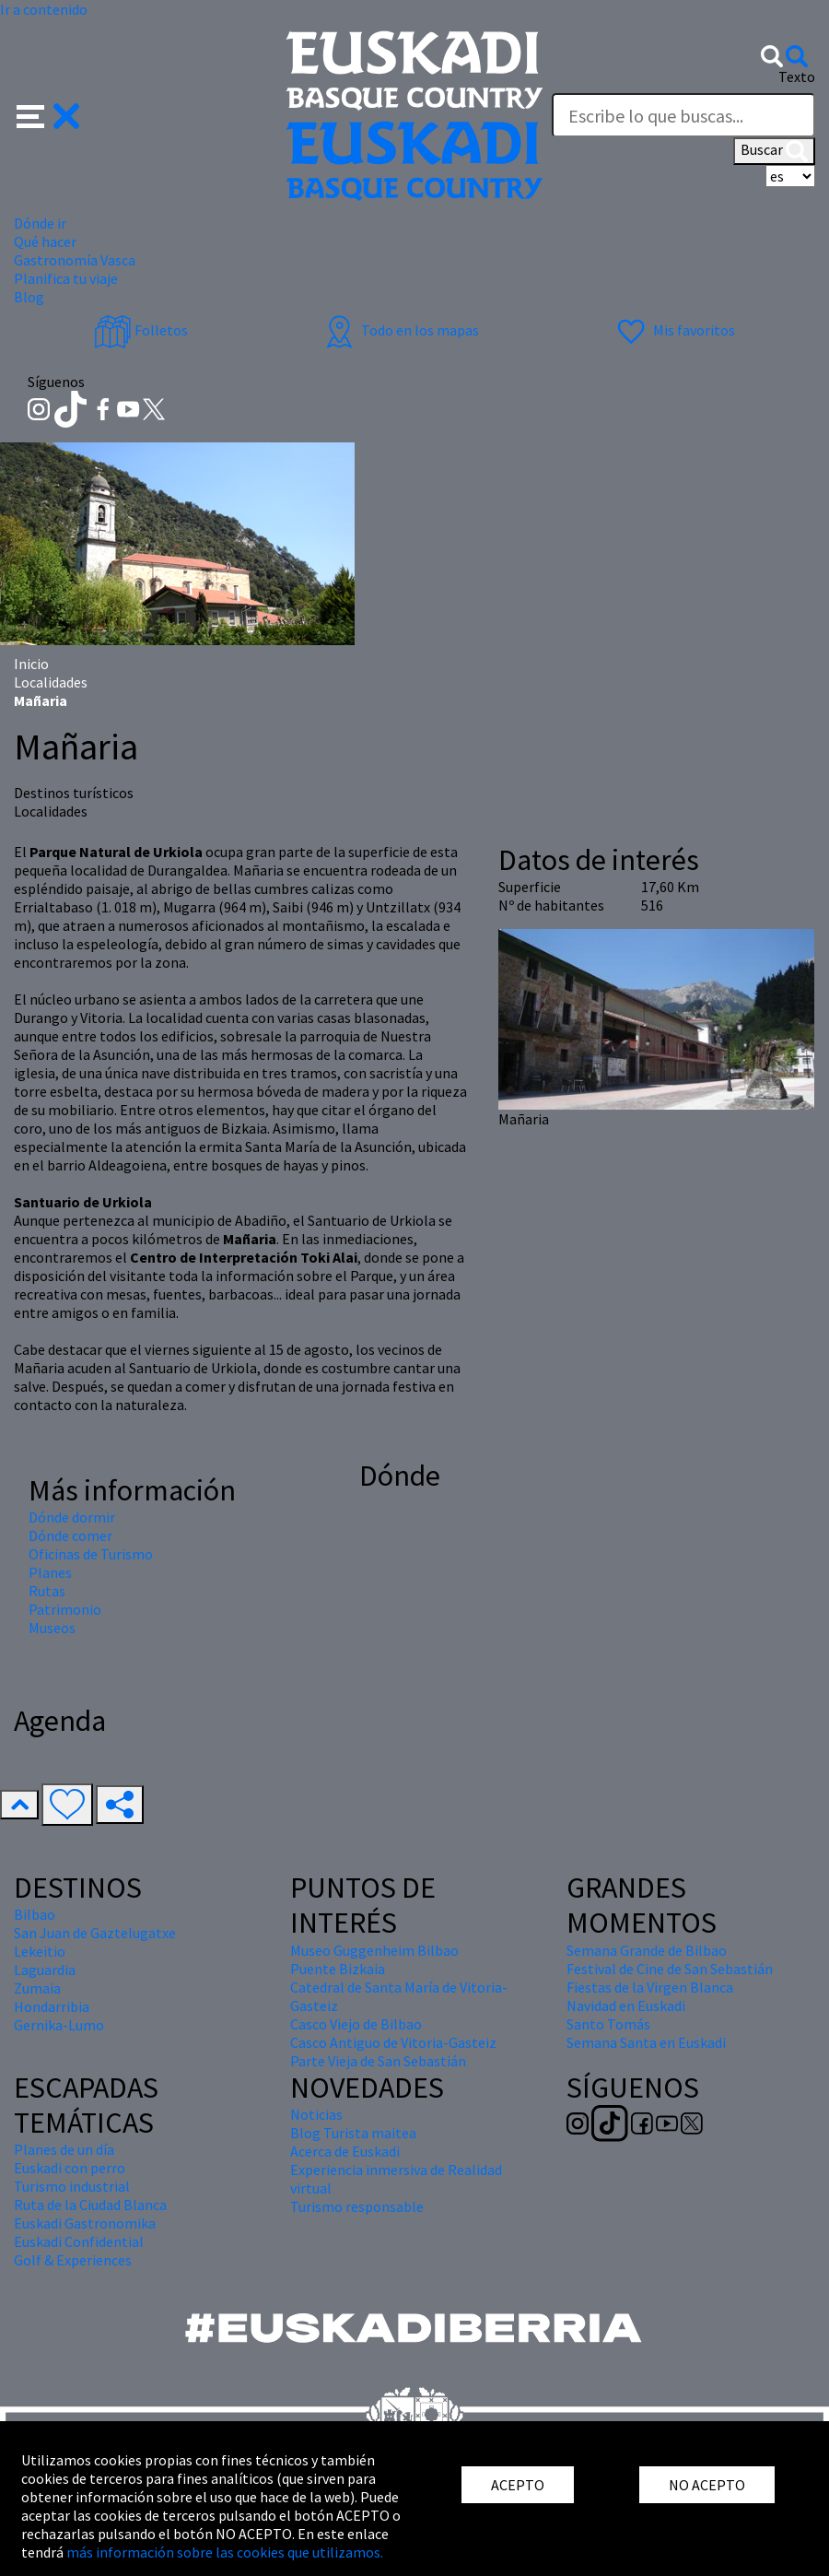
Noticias (316, 2114)
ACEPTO (517, 2485)
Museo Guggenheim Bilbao (374, 1950)
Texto (796, 76)
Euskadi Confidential (79, 2241)
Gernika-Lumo (59, 2025)
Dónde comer (70, 1535)
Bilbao (34, 1914)
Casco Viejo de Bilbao (356, 2024)
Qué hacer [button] (45, 241)
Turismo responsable (357, 2206)
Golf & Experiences (73, 2260)
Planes (50, 1572)
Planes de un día (64, 2149)
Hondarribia (51, 2006)
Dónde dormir (72, 1517)
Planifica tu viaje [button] (66, 278)
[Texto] (683, 115)
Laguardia (45, 1969)
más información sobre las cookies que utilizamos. (224, 2552)
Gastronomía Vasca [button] (74, 260)
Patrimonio (65, 1609)
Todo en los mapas (400, 330)
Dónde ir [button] (40, 223)
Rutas (47, 1591)
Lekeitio (39, 1951)
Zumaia (37, 1988)
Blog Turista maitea (353, 2132)
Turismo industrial (72, 2186)
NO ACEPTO (707, 2485)
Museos (52, 1627)
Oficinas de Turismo (91, 1554)
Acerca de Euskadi (345, 2151)
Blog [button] (29, 297)
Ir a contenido (44, 9)
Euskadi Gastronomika (85, 2223)
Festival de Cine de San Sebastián (669, 1968)
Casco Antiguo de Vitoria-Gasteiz (393, 2042)
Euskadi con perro (69, 2167)
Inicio (31, 663)
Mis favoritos (674, 330)
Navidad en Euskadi (625, 2005)
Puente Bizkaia (337, 1968)
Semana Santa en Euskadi (646, 2042)
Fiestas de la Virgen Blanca (649, 1987)
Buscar (774, 151)
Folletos (141, 330)
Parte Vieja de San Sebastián (378, 2061)
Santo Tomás (608, 2024)
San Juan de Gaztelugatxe (95, 1932)
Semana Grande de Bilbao (646, 1950)
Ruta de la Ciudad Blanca (90, 2204)
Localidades (51, 682)
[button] (48, 114)
